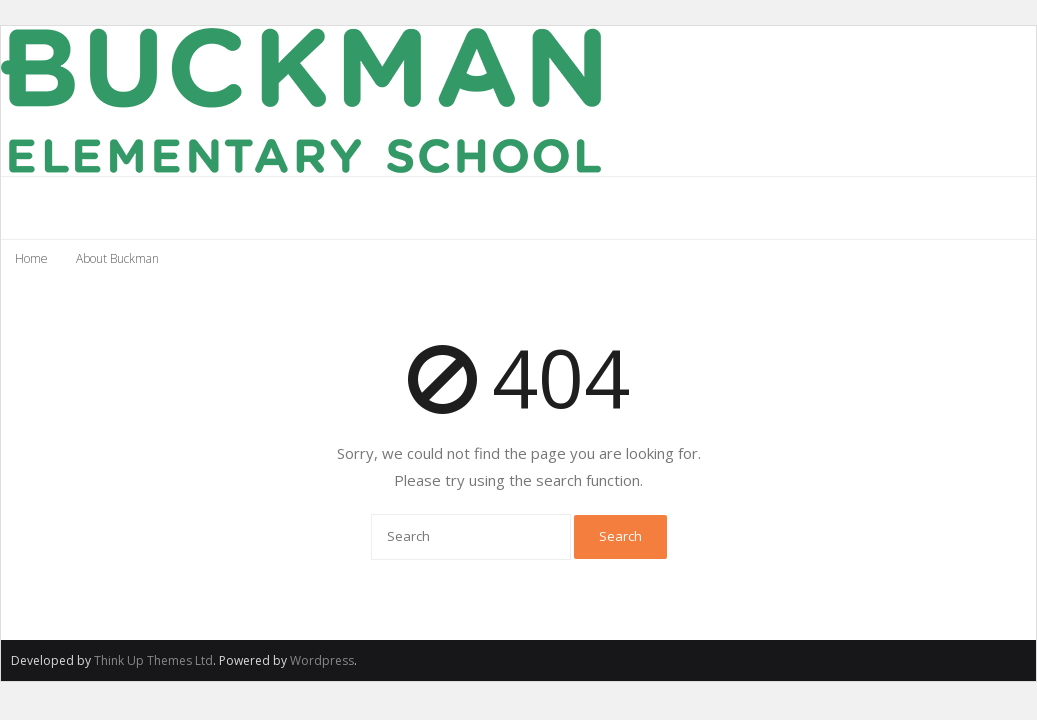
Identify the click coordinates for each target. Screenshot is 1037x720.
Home (31, 258)
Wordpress (322, 660)
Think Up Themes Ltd (153, 660)
